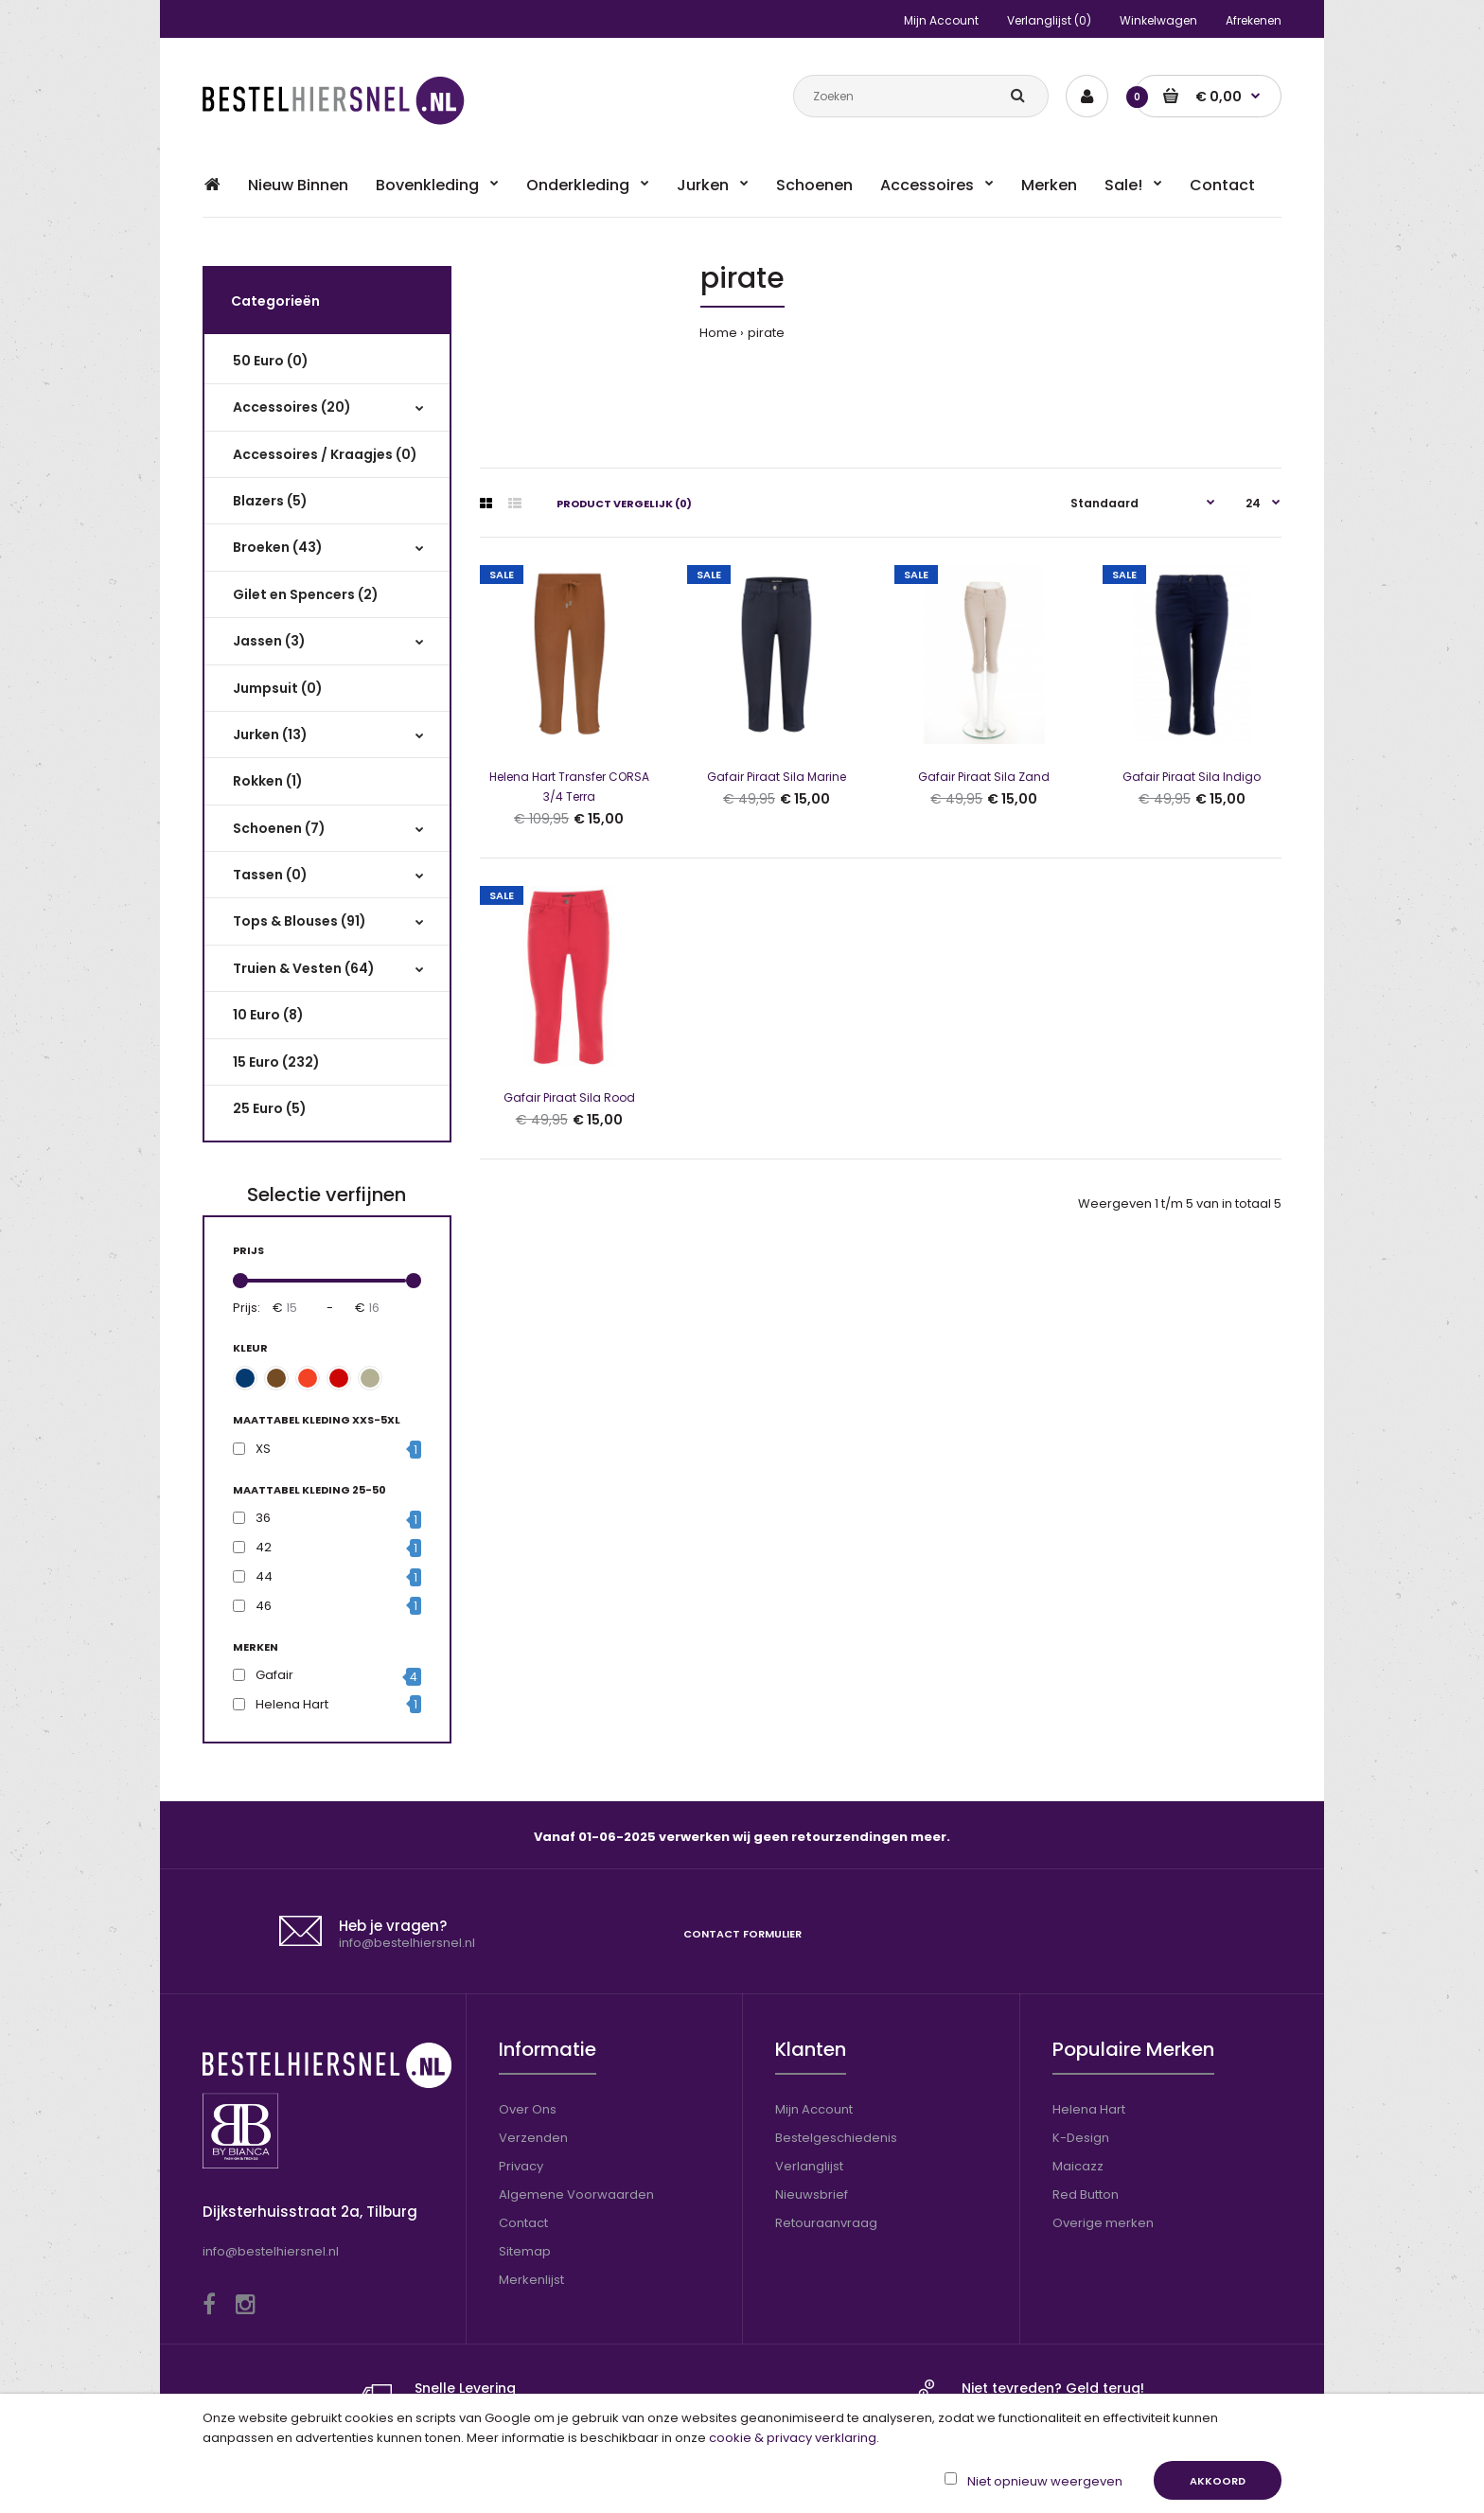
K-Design (1080, 2138)
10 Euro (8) (268, 1014)
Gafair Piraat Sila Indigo (1191, 777)
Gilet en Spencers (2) (306, 594)
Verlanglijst (809, 2166)
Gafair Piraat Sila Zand (984, 777)
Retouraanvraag (826, 2223)
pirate (766, 333)
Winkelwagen (1158, 20)
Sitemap (525, 2251)
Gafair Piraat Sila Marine (776, 777)
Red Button (1085, 2194)
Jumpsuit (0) (278, 688)
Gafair (274, 1675)
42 (264, 1547)
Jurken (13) (270, 734)
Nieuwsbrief (811, 2194)
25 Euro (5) (270, 1108)
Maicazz (1078, 2166)
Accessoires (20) (292, 407)
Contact (523, 2223)
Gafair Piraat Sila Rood (569, 1097)
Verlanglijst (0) (1049, 20)
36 (263, 1518)
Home (718, 333)
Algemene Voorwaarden (576, 2194)
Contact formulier (742, 1933)
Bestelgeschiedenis (836, 2138)
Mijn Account (941, 20)
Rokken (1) (268, 780)
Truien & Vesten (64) (304, 968)
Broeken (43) (278, 547)
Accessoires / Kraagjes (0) (325, 454)
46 (264, 1606)
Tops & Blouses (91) (299, 920)
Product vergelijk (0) (624, 503)
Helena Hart (292, 1704)
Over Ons (527, 2109)
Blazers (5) (270, 500)
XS (263, 1449)
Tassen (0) (270, 874)
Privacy (521, 2166)
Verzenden (533, 2138)
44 (264, 1576)
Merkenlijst (531, 2280)
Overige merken (1103, 2223)
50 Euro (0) (271, 360)
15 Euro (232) (276, 1062)
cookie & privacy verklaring (792, 2438)
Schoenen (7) (279, 828)
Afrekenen (1253, 20)
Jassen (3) (269, 640)
